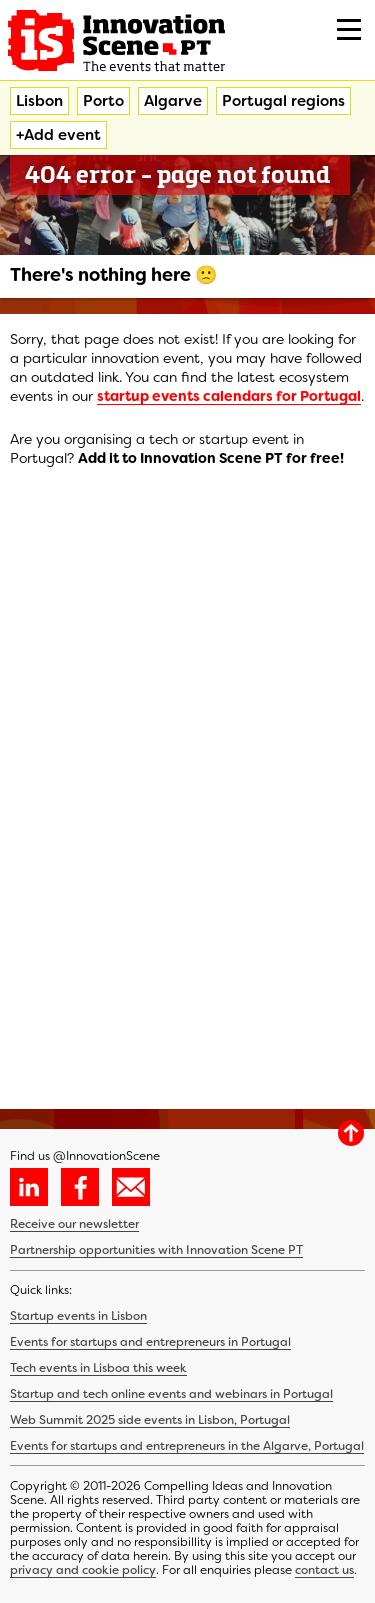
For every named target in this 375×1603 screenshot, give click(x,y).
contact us (324, 1570)
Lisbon (39, 101)
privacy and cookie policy (83, 1570)
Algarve (173, 101)
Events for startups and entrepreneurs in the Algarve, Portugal (187, 1446)
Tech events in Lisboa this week (98, 1368)
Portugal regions (283, 101)
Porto (103, 101)
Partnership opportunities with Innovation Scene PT (156, 1250)
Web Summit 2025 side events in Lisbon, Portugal (150, 1420)
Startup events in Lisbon (78, 1316)
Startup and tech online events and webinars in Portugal (171, 1394)
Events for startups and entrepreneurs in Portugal (150, 1342)
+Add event (58, 135)
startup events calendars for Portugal (229, 396)
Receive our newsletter (74, 1224)
